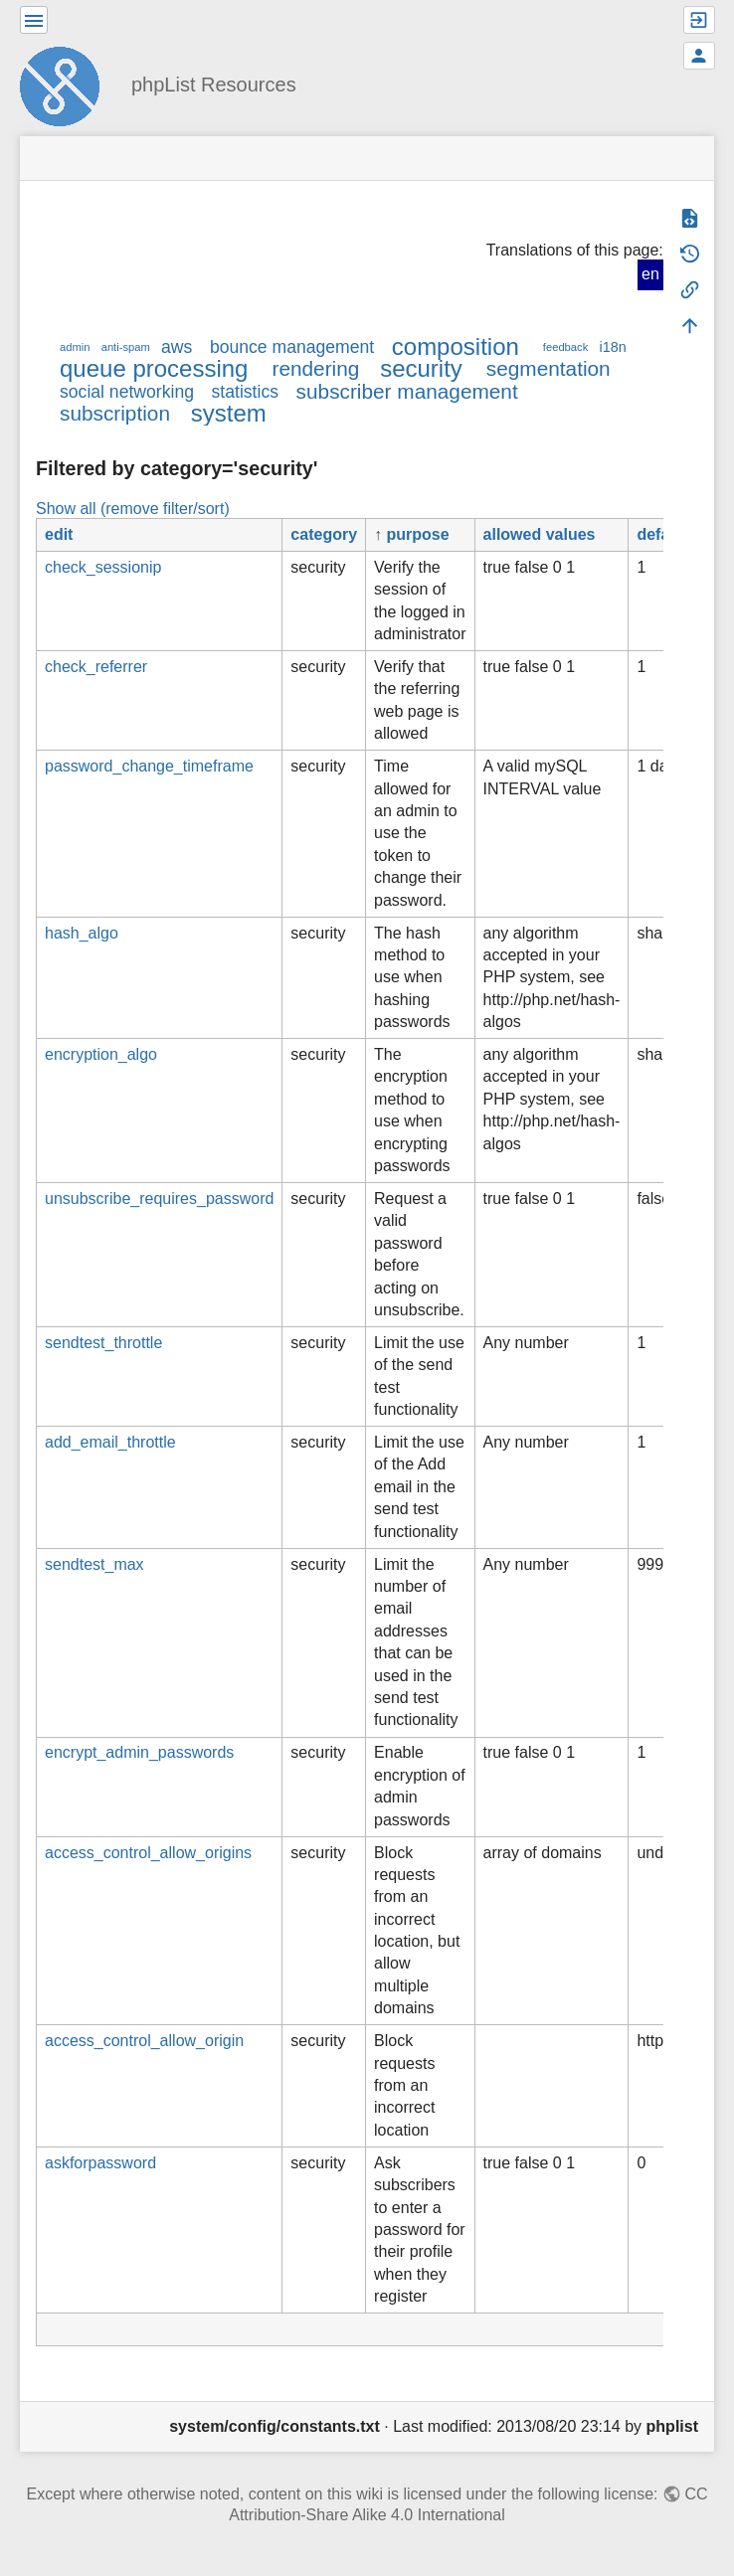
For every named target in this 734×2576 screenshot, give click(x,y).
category (323, 534)
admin (75, 347)
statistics (245, 392)
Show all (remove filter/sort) (133, 508)
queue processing (154, 368)
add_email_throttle (110, 1442)
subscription (115, 413)
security (421, 368)
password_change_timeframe (149, 766)
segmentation (548, 368)
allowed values (539, 534)
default (662, 534)
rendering (315, 368)
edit (59, 534)
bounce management (292, 347)
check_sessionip (103, 567)
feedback (565, 347)
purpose (418, 534)
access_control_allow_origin (144, 2040)
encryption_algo (101, 1054)
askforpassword (100, 2162)
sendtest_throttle (103, 1342)
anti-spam (125, 347)
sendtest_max (94, 1564)
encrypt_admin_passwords (139, 1752)
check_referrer (96, 666)
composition (455, 346)
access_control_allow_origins (148, 1852)
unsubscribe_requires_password (159, 1198)
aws (176, 347)
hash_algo (81, 933)
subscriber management (407, 391)
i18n (612, 347)
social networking (127, 392)
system (229, 413)
